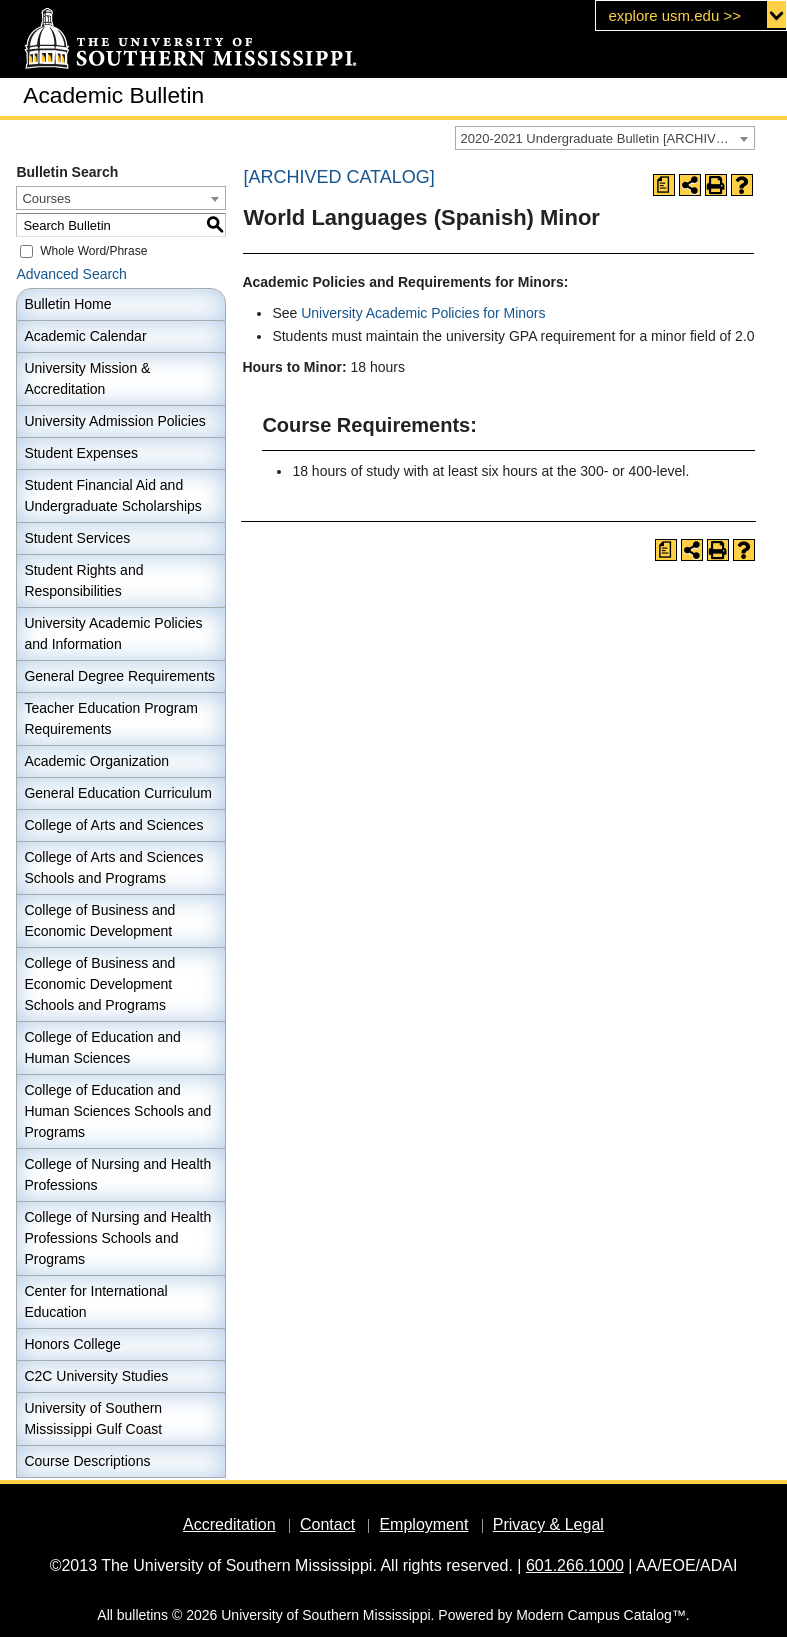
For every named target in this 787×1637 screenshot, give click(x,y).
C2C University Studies (96, 1376)
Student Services (77, 538)
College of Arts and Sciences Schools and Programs (113, 867)
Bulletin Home (67, 304)
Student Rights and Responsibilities (83, 580)
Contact (327, 1524)
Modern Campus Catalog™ (601, 1615)
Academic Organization (96, 761)
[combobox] (605, 138)
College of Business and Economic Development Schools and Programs (99, 984)
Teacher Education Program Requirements (111, 718)
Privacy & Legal (548, 1524)
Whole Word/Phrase (93, 251)
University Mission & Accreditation (87, 378)
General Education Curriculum (118, 793)
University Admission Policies (114, 421)
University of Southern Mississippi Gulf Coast (93, 1418)
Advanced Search (71, 274)
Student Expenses (81, 453)
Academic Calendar (85, 336)
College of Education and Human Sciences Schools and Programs (117, 1111)
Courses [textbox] (46, 198)
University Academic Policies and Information (113, 633)
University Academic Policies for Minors (423, 313)
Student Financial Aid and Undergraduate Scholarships (112, 495)
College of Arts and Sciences (113, 825)
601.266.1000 (575, 1565)
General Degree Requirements (119, 676)
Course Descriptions (87, 1461)
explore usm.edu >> (674, 15)
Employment (423, 1524)
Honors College (72, 1344)
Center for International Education (95, 1301)
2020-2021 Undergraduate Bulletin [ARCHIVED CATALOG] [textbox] (607, 138)
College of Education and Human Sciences (102, 1047)
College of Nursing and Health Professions (117, 1174)
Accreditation (229, 1524)
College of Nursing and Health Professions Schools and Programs (117, 1238)
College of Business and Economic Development (99, 920)
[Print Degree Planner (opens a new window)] (664, 185)
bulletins (142, 1615)
